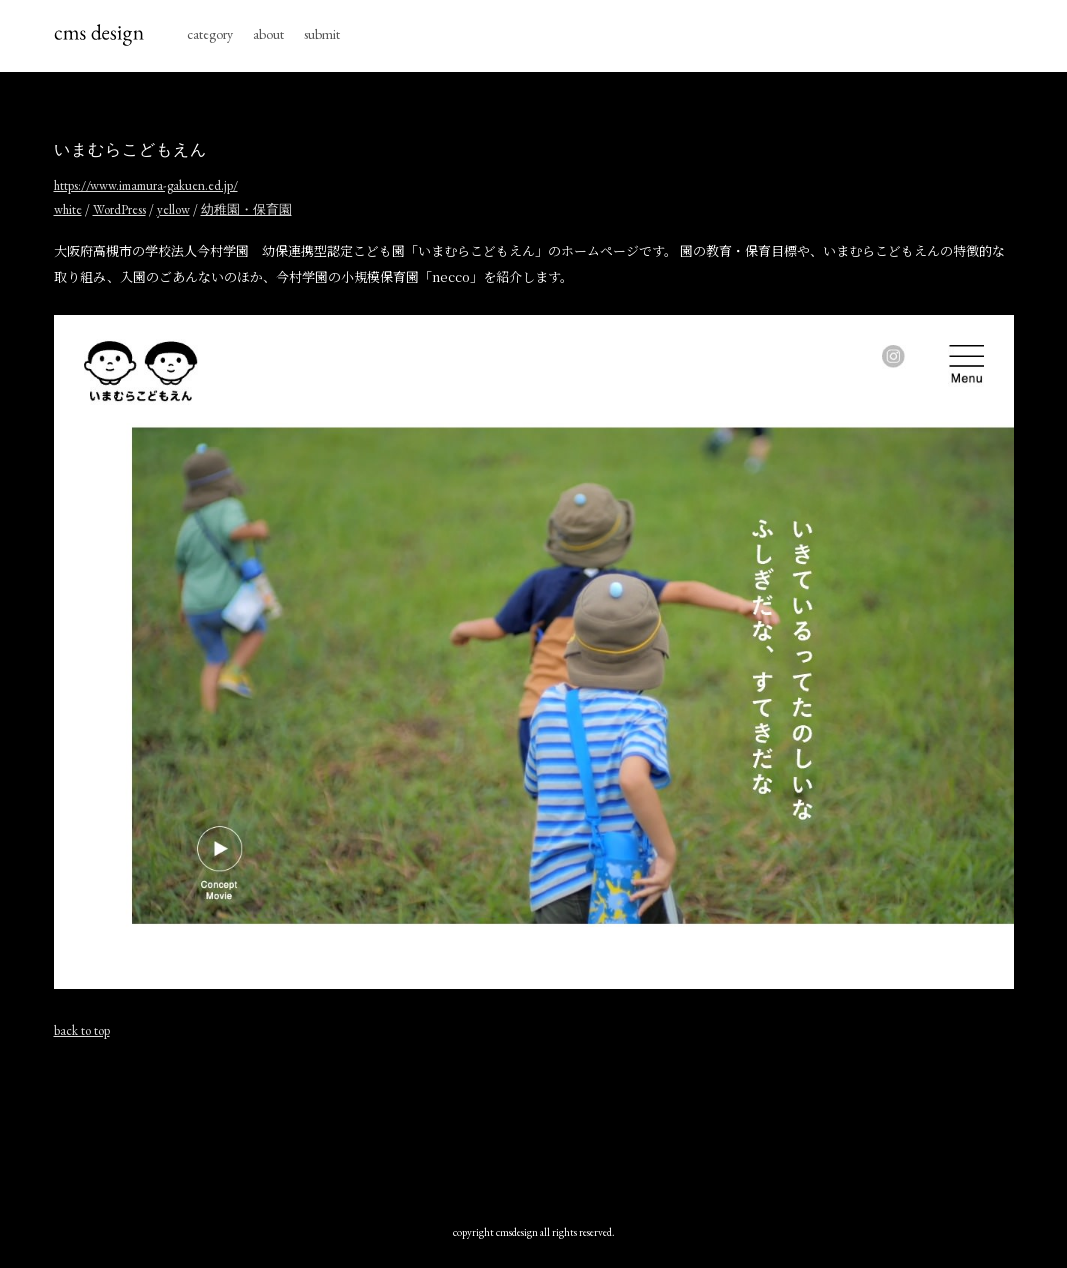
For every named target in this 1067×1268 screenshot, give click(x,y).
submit (322, 34)
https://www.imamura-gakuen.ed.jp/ (146, 185)
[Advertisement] (534, 1127)
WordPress (119, 209)
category (210, 34)
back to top (82, 1030)
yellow (173, 209)
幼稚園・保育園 (246, 209)
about (268, 34)
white (68, 209)
